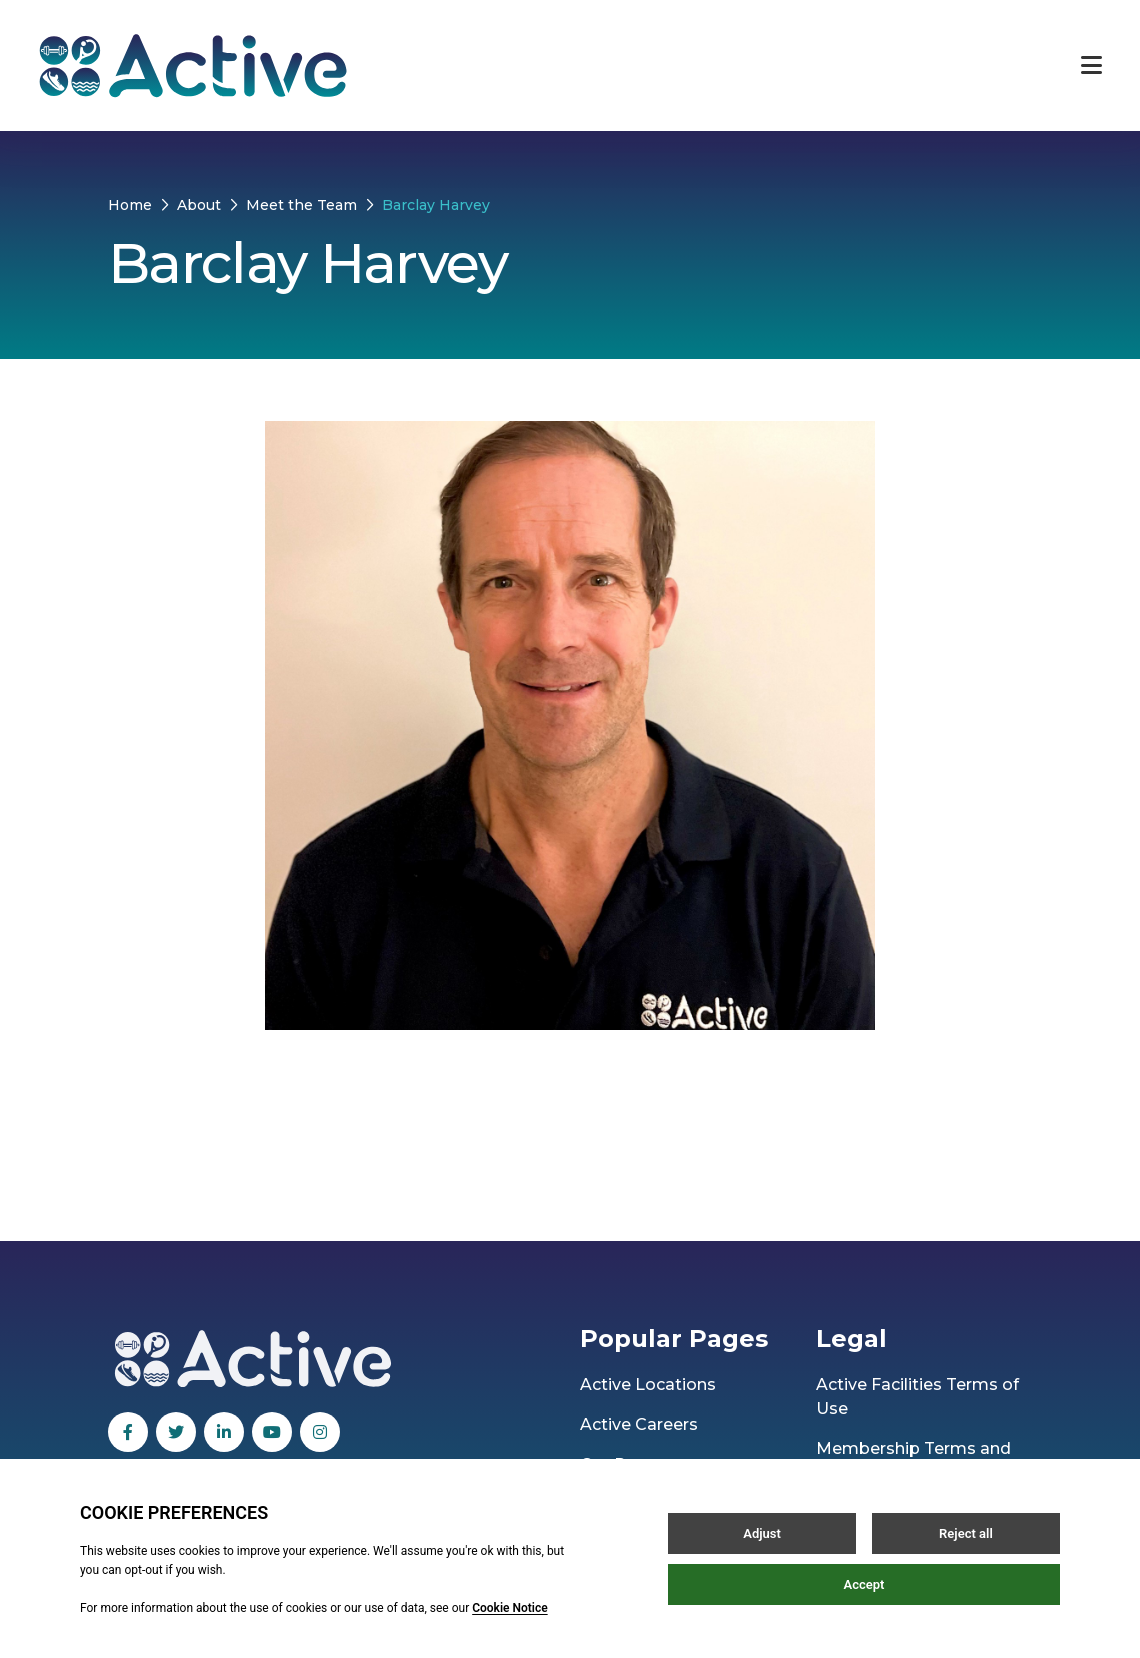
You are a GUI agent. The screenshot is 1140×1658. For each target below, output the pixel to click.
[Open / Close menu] (1091, 65)
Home (130, 205)
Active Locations (648, 1384)
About (199, 205)
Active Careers (639, 1424)
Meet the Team (301, 205)
